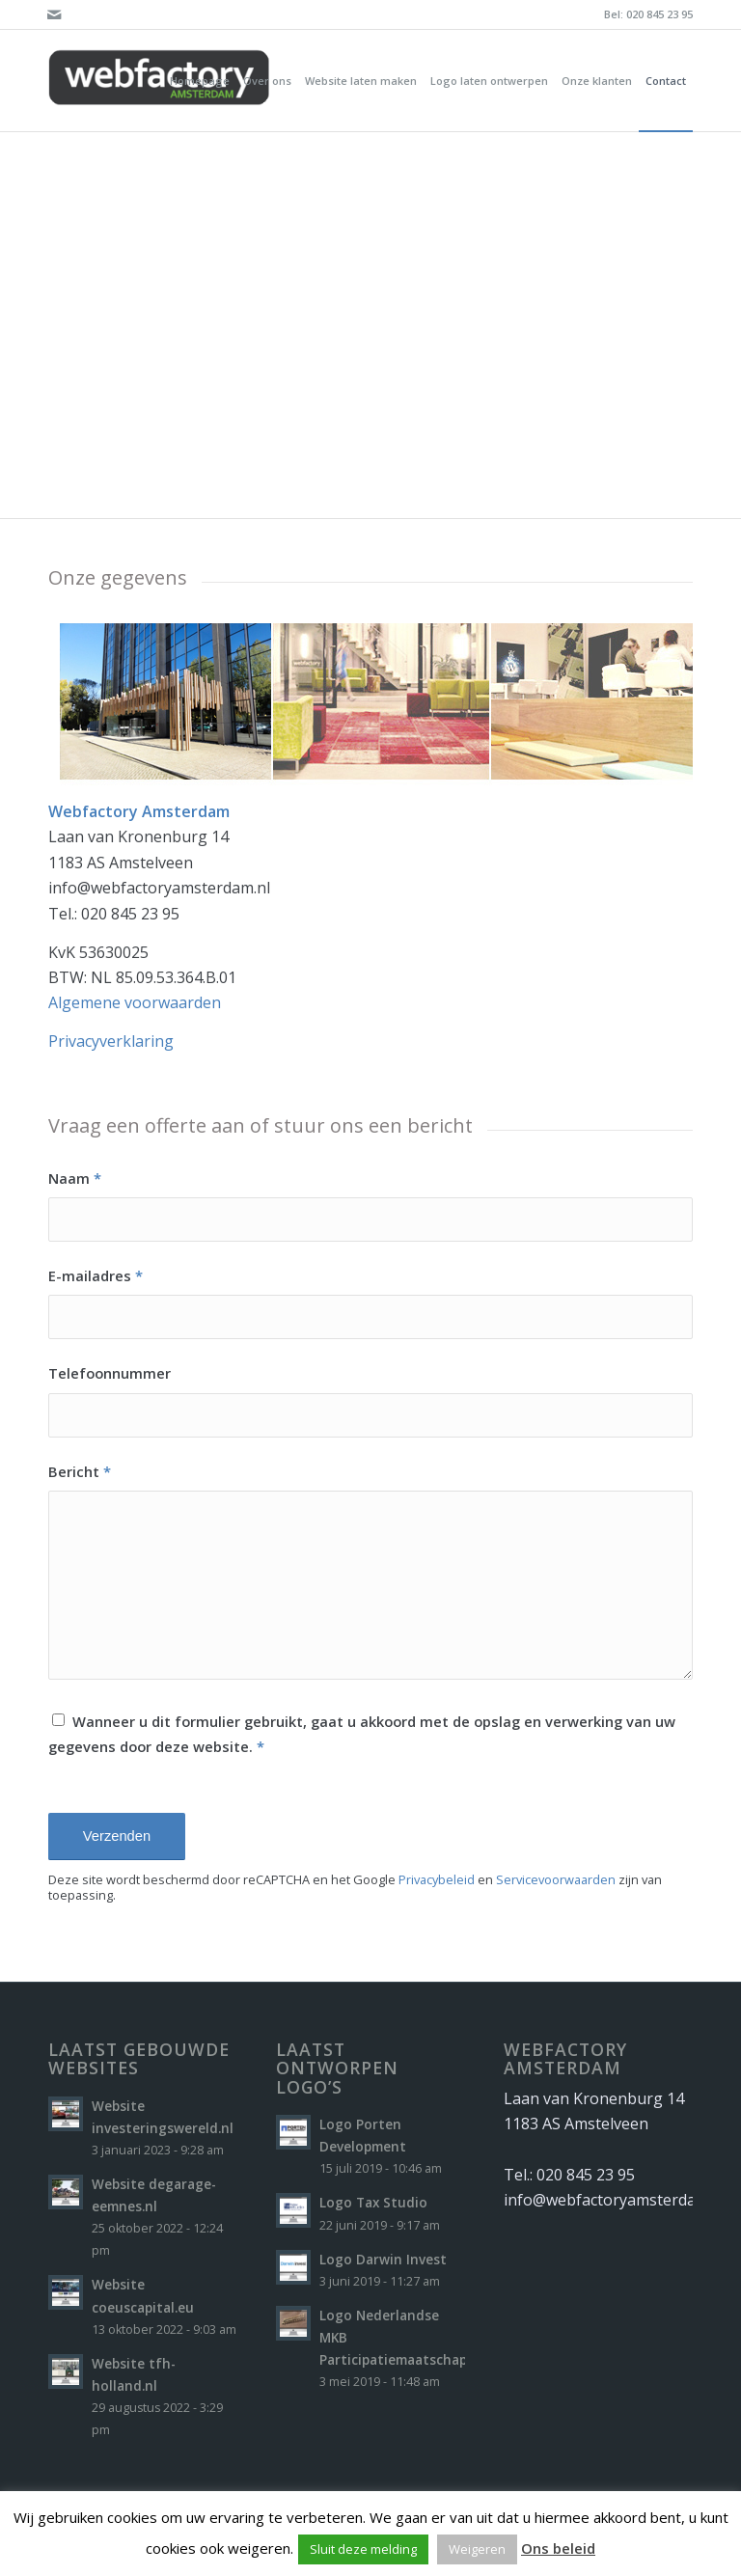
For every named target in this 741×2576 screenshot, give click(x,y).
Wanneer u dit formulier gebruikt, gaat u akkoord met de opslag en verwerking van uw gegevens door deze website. (361, 1734)
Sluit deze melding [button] (363, 2549)
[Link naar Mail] (54, 14)
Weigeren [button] (477, 2549)
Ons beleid (558, 2548)
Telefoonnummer (109, 1373)
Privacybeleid (436, 1879)
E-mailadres (95, 1275)
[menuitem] (199, 80)
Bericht (79, 1471)
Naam (74, 1178)
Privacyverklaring (111, 1041)
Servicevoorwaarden (556, 1879)
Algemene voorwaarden (134, 1002)
